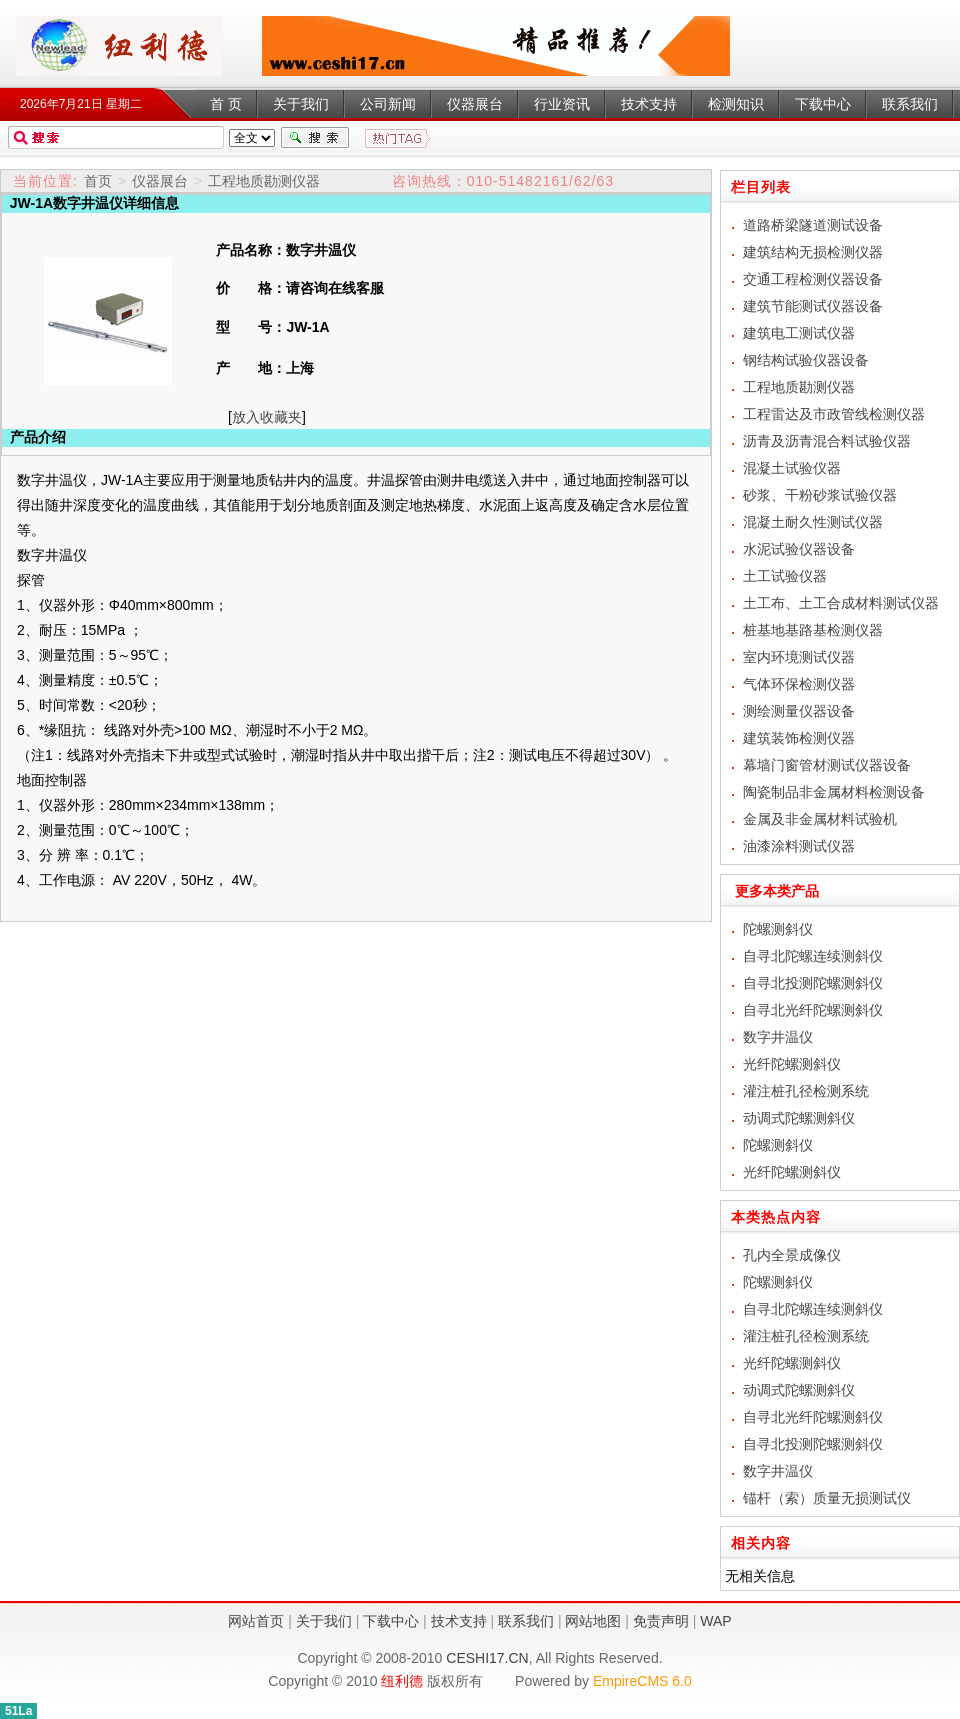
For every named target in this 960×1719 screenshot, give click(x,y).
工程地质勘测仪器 (264, 181)
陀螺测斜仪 (778, 929)
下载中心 (391, 1621)
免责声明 (661, 1621)
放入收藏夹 (267, 417)
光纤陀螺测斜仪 (792, 1064)
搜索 (315, 138)
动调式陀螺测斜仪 (799, 1118)
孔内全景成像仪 (792, 1255)
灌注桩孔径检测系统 (806, 1091)
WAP (715, 1621)
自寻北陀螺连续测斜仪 (813, 956)
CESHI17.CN (487, 1658)
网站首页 (256, 1621)
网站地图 (593, 1621)
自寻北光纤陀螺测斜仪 (813, 1010)
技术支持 (459, 1621)
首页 (98, 181)
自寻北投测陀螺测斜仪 (813, 983)
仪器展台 (160, 181)
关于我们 (324, 1621)
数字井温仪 (119, 46)
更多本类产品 (770, 891)
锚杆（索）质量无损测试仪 (827, 1498)
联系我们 (526, 1621)
